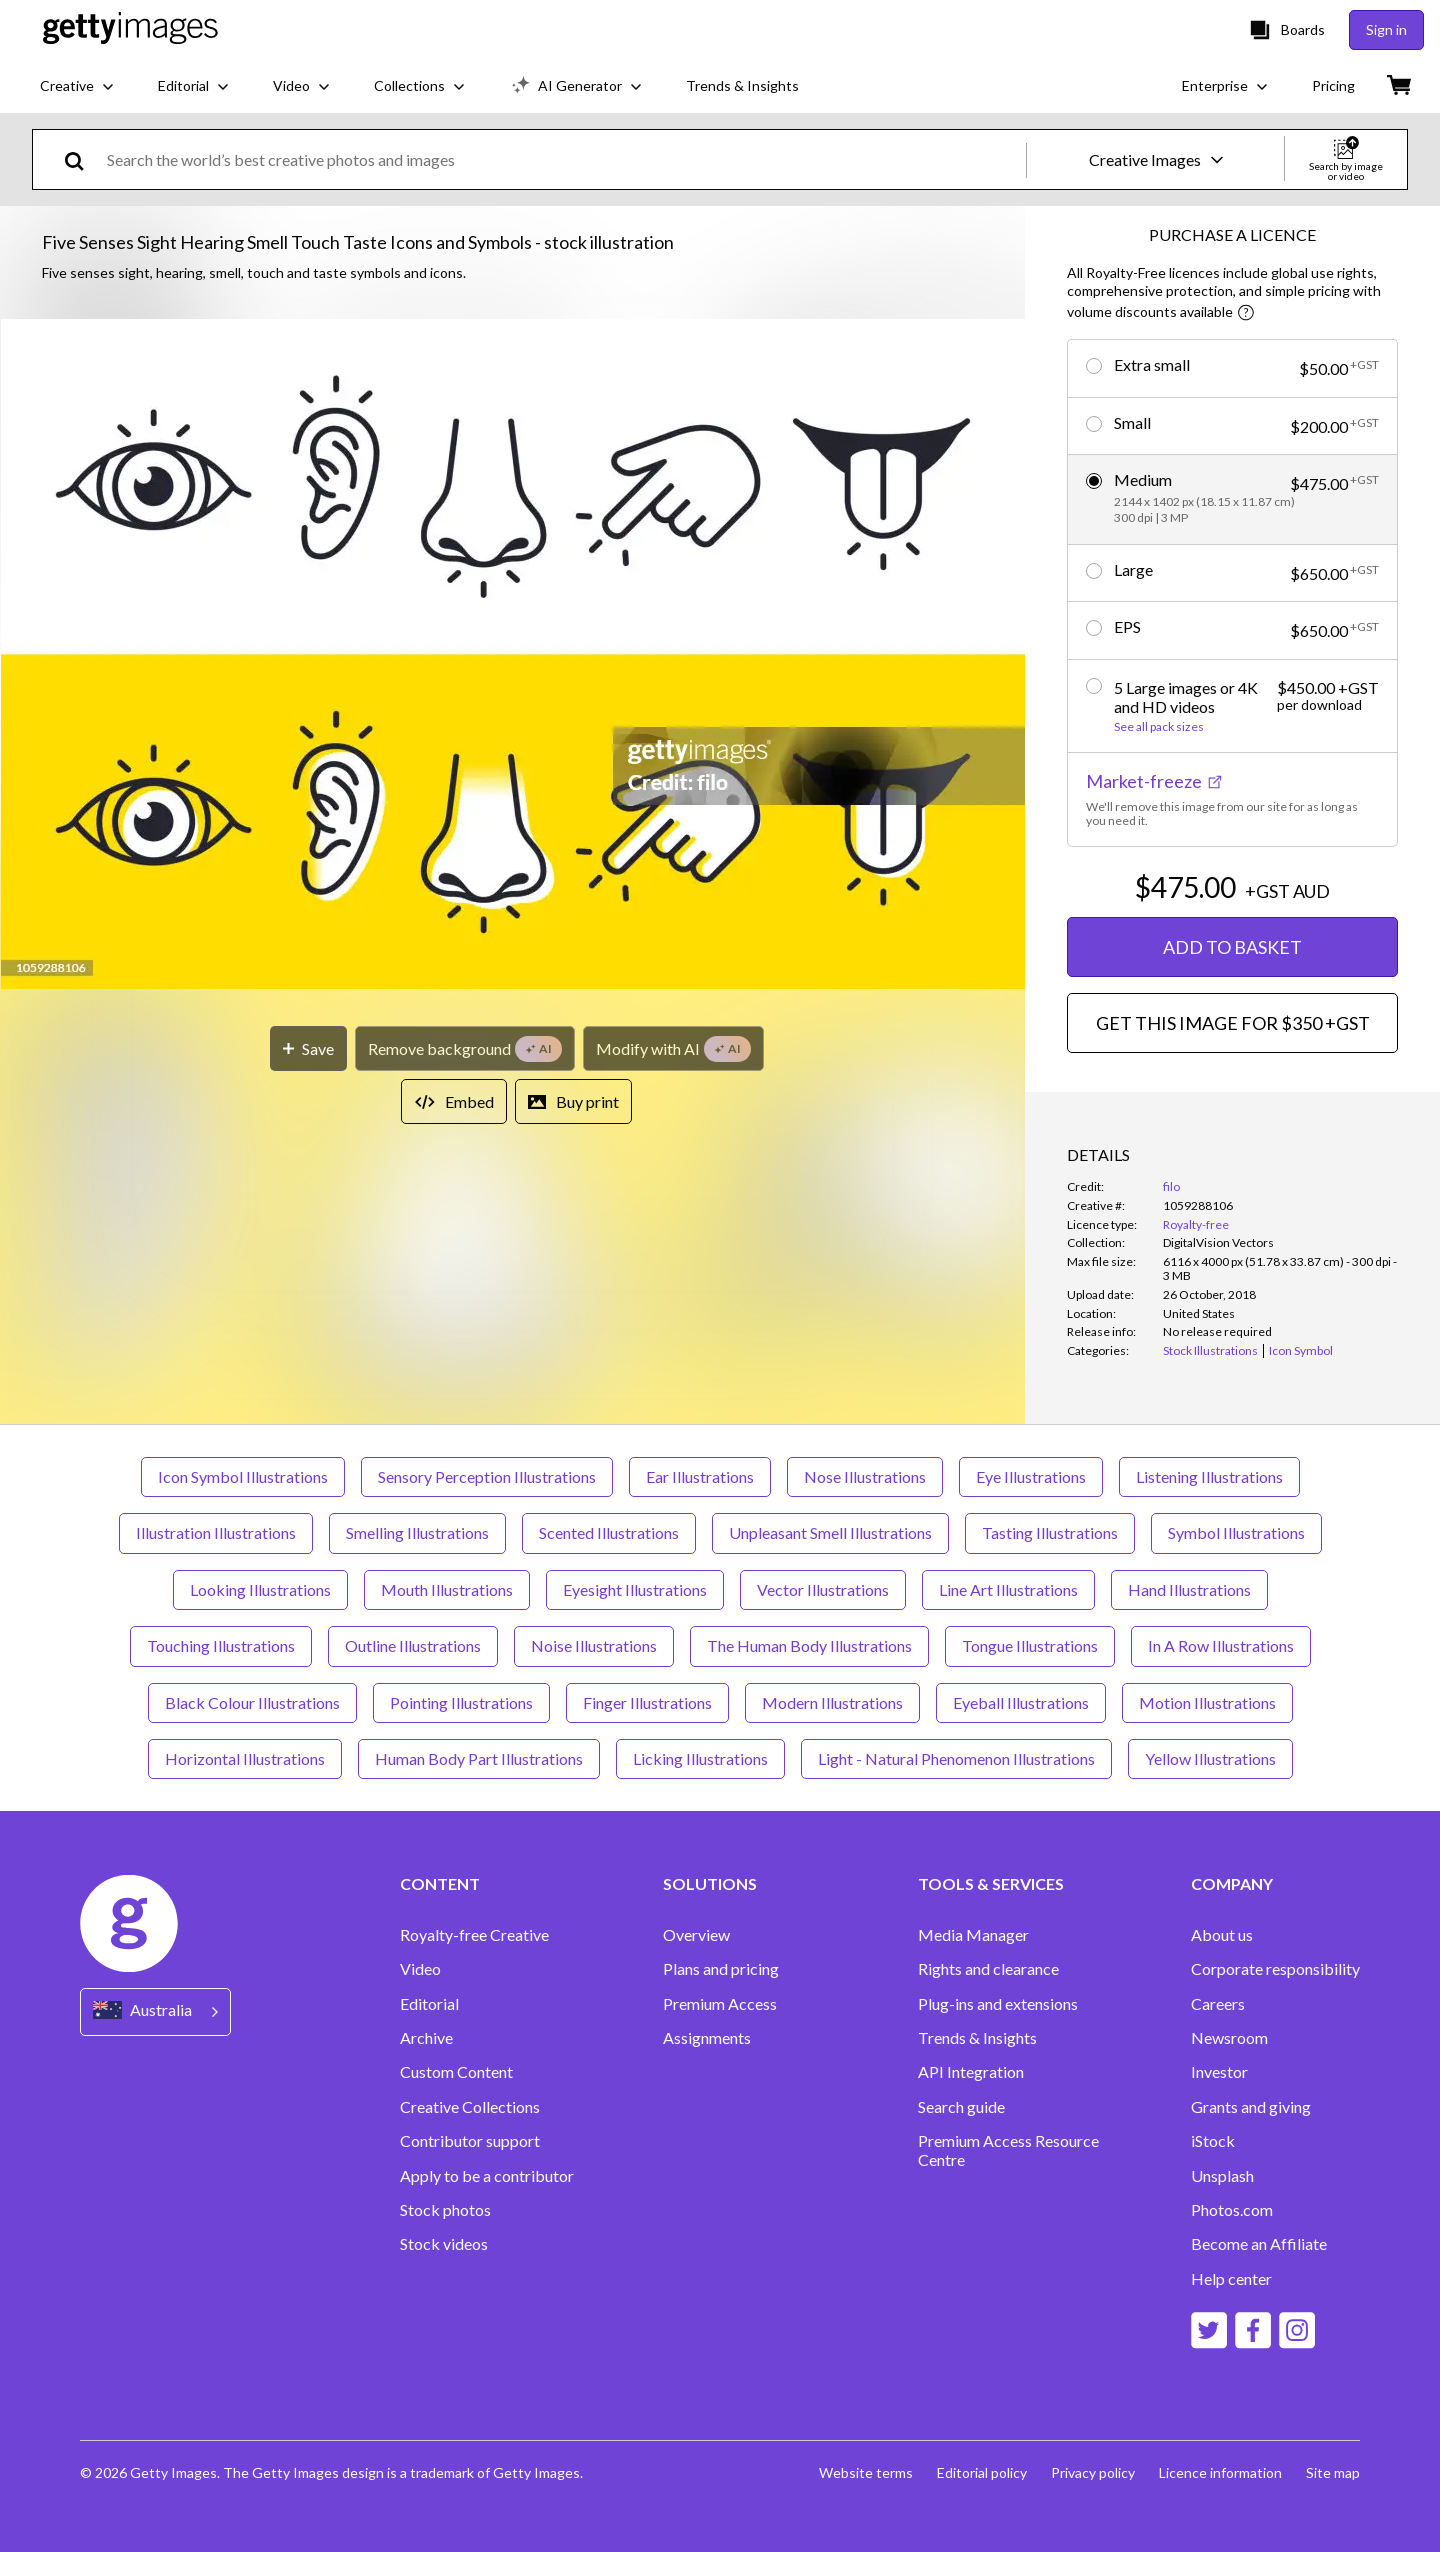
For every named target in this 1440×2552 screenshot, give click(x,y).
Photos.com (1232, 2210)
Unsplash (1222, 2176)
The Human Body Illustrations (809, 1645)
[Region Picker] (155, 2011)
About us (1222, 1935)
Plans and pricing (721, 1969)
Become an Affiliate (1259, 2244)
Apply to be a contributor (487, 2176)
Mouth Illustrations (447, 1589)
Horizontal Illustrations (245, 1758)
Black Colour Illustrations (252, 1702)
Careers (1218, 2004)
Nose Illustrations (865, 1476)
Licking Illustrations (700, 1758)
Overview (696, 1935)
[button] (513, 655)
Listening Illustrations (1209, 1476)
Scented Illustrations (609, 1532)
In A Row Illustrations (1221, 1645)
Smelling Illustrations (417, 1532)
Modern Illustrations (832, 1702)
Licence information (1220, 2472)
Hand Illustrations (1189, 1589)
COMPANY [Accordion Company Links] (1232, 1884)
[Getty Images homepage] (130, 29)
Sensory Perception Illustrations (487, 1476)
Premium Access (720, 2004)
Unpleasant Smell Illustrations (830, 1532)
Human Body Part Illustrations (479, 1758)
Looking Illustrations (260, 1589)
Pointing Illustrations (461, 1702)
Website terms (866, 2472)
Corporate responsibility (1275, 1969)
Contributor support (470, 2141)
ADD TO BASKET (1232, 947)
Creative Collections (470, 2107)
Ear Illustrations (700, 1476)
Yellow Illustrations (1210, 1758)
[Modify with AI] (673, 1048)
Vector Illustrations (823, 1589)
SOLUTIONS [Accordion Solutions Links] (710, 1884)
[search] (82, 159)
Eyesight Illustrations (635, 1589)
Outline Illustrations (413, 1645)
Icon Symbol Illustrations (243, 1476)
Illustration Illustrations (216, 1532)
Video (420, 1969)
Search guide (961, 2107)
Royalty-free (1196, 1224)
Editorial (429, 2004)
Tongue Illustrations (1030, 1645)
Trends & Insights (977, 2038)
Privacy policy (1093, 2472)
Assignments (707, 2038)
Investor (1219, 2072)
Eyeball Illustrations (1021, 1702)
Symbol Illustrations (1236, 1532)
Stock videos (444, 2244)
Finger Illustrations (647, 1702)
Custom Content (456, 2072)
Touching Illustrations (221, 1645)
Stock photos (445, 2210)
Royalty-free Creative (474, 1935)
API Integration (971, 2072)
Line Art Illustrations (1008, 1589)
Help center (1231, 2279)
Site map (1333, 2472)
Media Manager (973, 1935)
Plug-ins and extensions (998, 2004)
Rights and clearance (988, 1969)
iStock (1213, 2141)
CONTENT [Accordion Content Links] (440, 1884)
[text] (563, 159)
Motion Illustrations (1207, 1702)
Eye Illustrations (1031, 1476)
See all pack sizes (1159, 727)
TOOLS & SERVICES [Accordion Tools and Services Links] (991, 1884)
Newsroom (1229, 2038)
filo (1171, 1186)
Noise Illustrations (594, 1645)
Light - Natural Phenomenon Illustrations (956, 1758)
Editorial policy (982, 2472)
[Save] (308, 1048)
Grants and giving (1251, 2107)
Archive (426, 2038)
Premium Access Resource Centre (1008, 2150)
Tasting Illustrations (1050, 1532)
